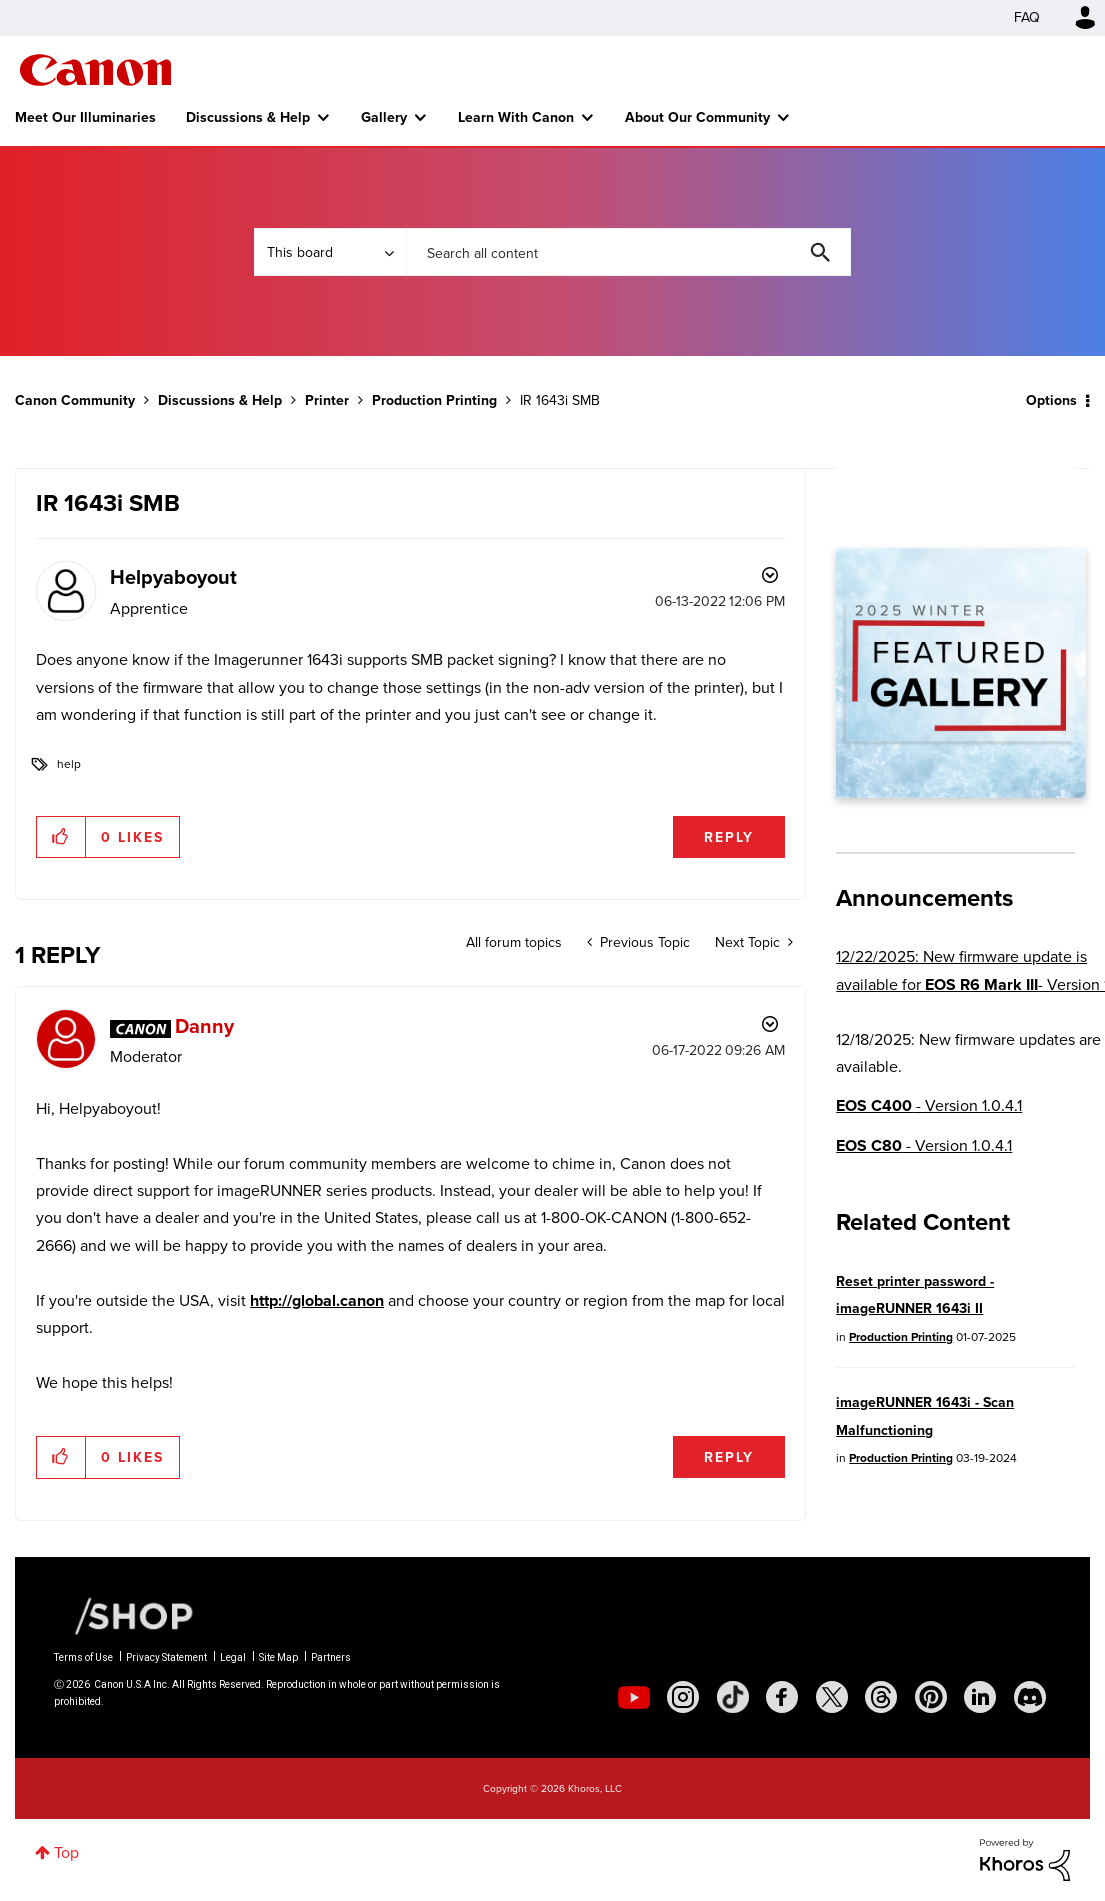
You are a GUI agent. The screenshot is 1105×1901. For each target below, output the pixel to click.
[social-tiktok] (733, 1697)
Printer (327, 400)
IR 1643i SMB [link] (560, 400)
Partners (331, 1657)
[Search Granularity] (330, 252)
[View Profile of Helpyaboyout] (173, 576)
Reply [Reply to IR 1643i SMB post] (729, 837)
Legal (233, 1657)
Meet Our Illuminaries (85, 117)
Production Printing (434, 400)
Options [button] (1051, 400)
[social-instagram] (683, 1697)
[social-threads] (881, 1697)
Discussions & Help (248, 117)
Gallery (384, 117)
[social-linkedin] (980, 1697)
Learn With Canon (516, 117)
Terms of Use (83, 1657)
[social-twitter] (832, 1697)
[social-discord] (1030, 1697)
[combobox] (628, 252)
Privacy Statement (166, 1657)
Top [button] (66, 1852)
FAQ (1027, 17)
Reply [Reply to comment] (729, 1457)
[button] (61, 837)
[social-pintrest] (931, 1697)
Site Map (278, 1657)
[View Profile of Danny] (204, 1025)
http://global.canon (317, 1300)
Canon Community (95, 70)
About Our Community (697, 117)
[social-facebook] (782, 1697)
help (69, 764)
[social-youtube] (634, 1697)
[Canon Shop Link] (124, 1615)
